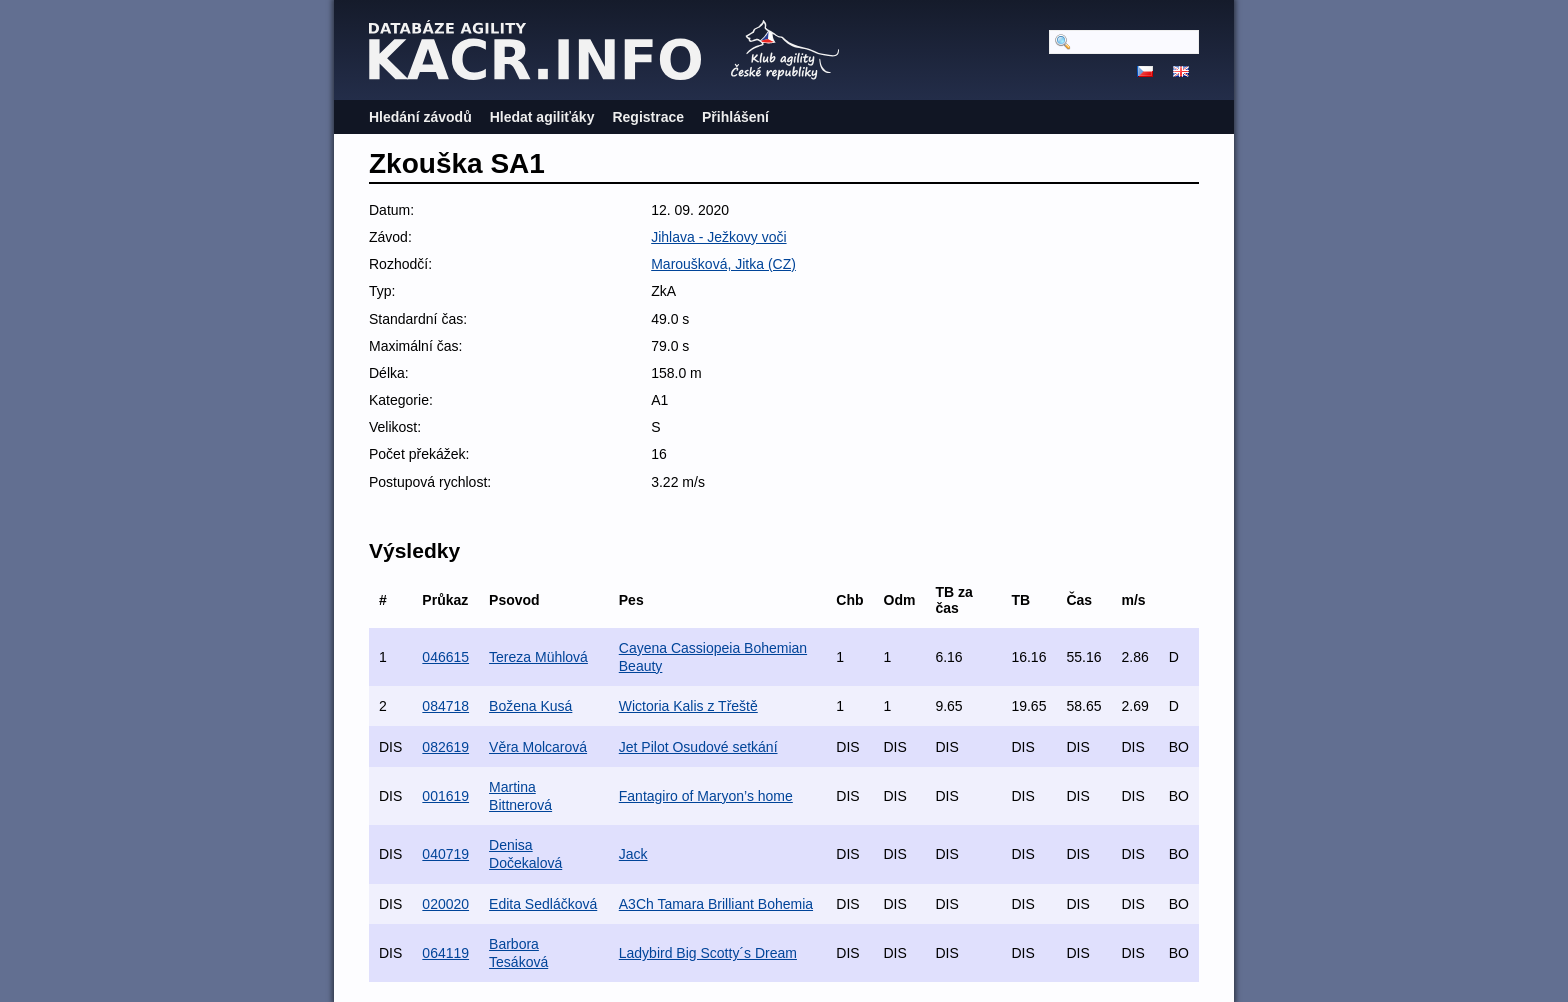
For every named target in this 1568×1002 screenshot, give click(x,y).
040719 (445, 854)
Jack (633, 854)
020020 (445, 904)
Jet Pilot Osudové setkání (698, 747)
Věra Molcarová (538, 747)
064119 (445, 953)
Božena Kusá (530, 706)
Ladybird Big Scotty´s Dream (708, 953)
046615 (445, 657)
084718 (445, 706)
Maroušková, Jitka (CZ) (723, 264)
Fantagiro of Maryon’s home (706, 796)
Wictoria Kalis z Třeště (688, 706)
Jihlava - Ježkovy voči (718, 237)
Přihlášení (735, 117)
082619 (445, 747)
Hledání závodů (420, 117)
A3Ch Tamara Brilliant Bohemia (716, 904)
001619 (445, 796)
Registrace (648, 117)
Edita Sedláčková (543, 904)
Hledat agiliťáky (542, 117)
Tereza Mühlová (538, 657)
